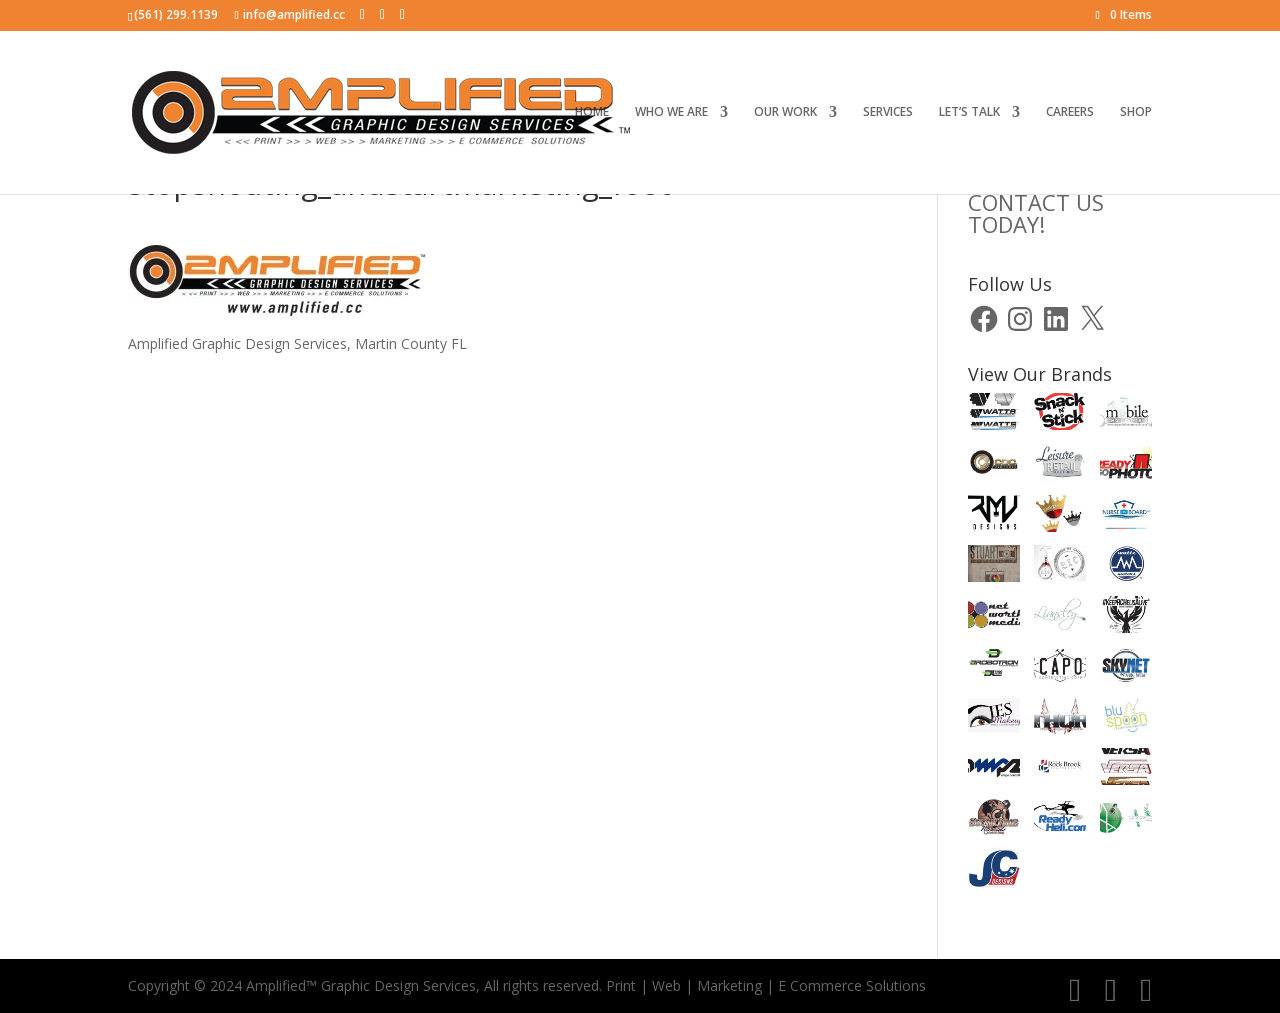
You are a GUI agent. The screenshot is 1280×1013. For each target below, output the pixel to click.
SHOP (1136, 112)
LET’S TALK (969, 112)
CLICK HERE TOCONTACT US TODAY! (1045, 202)
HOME (592, 112)
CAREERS (1070, 112)
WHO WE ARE (671, 112)
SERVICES (888, 112)
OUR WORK (785, 112)
